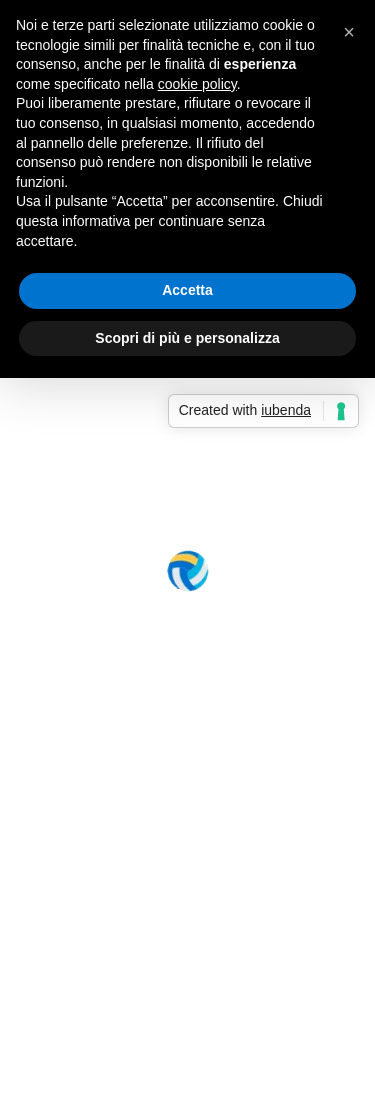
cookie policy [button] (197, 84)
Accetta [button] (187, 290)
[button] (349, 32)
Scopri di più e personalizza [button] (187, 338)
